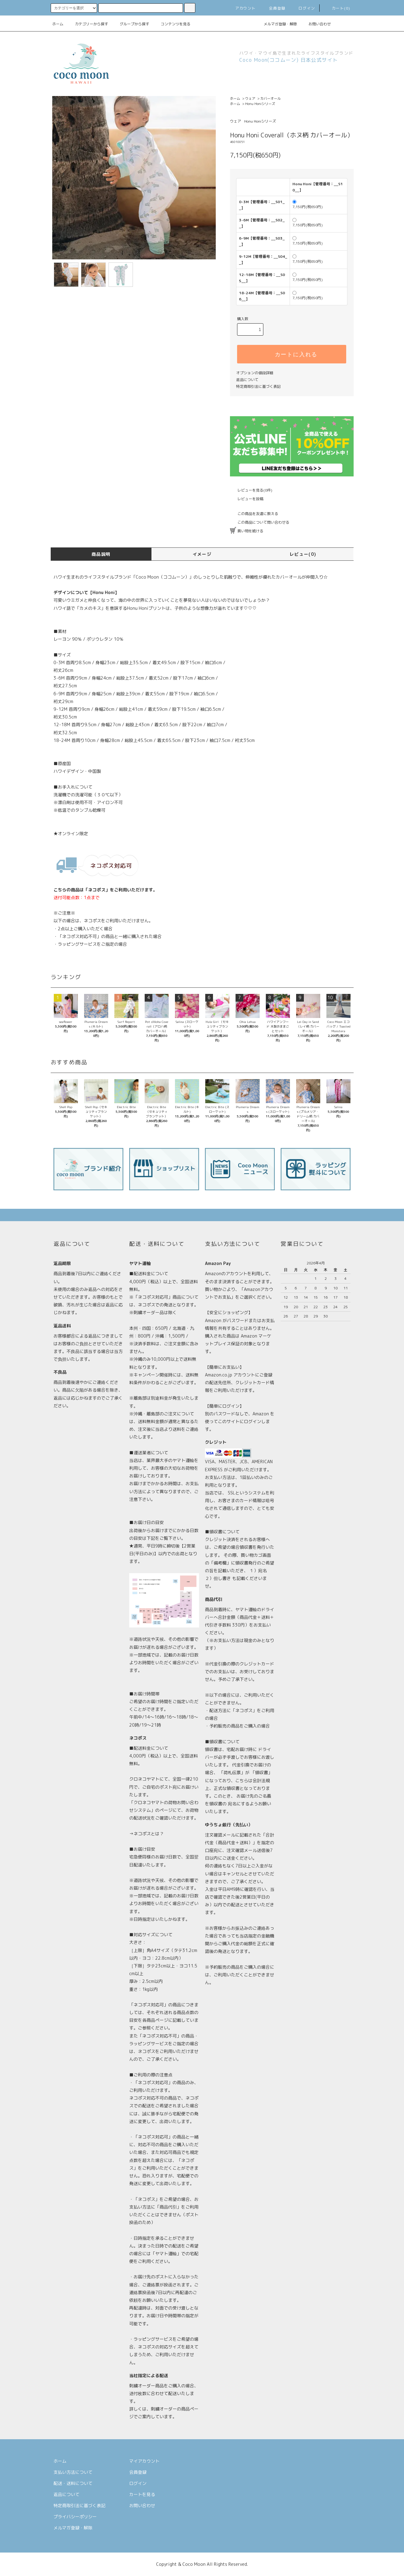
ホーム (57, 24)
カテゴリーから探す (87, 24)
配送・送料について (72, 2483)
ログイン (303, 8)
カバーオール (270, 98)
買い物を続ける (246, 531)
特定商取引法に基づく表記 (258, 386)
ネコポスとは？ (149, 1834)
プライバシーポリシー (75, 2516)
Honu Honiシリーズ (260, 103)
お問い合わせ (316, 24)
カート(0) (337, 8)
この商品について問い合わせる (259, 522)
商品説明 (101, 554)
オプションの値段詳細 (254, 372)
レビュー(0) (303, 554)
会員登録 (273, 8)
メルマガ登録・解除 (276, 24)
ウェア (250, 98)
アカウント (242, 8)
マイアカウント (144, 2461)
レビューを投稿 (246, 498)
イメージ (202, 554)
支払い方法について (72, 2472)
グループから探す (130, 24)
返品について (247, 379)
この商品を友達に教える (254, 513)
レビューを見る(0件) (251, 490)
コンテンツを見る (171, 24)
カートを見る (142, 2494)
